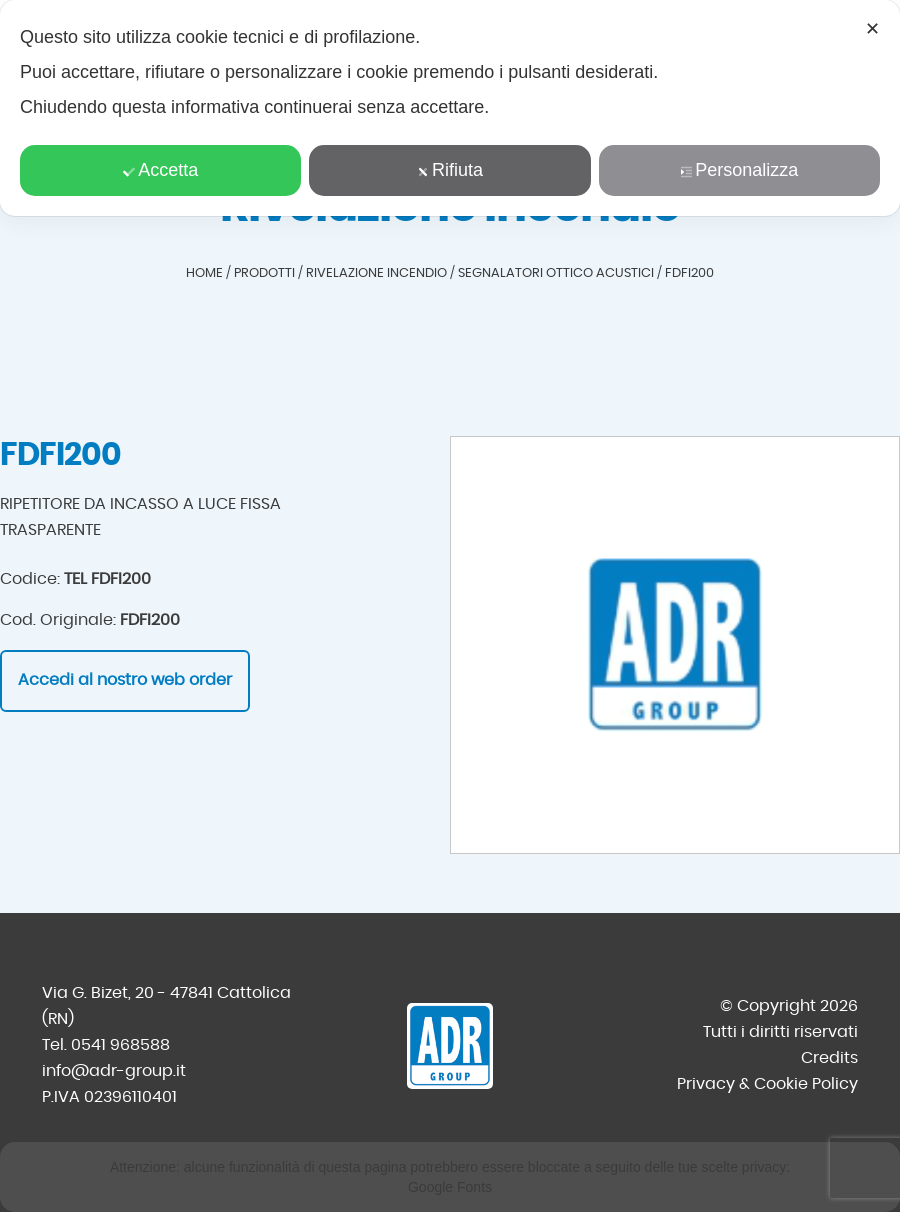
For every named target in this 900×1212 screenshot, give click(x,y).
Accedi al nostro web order (125, 680)
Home (204, 273)
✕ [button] (872, 29)
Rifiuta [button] (450, 170)
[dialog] (450, 108)
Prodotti (264, 273)
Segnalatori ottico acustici (556, 273)
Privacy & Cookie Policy (767, 1084)
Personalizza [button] (739, 170)
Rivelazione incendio (376, 273)
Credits (829, 1058)
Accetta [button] (160, 170)
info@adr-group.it (114, 1071)
